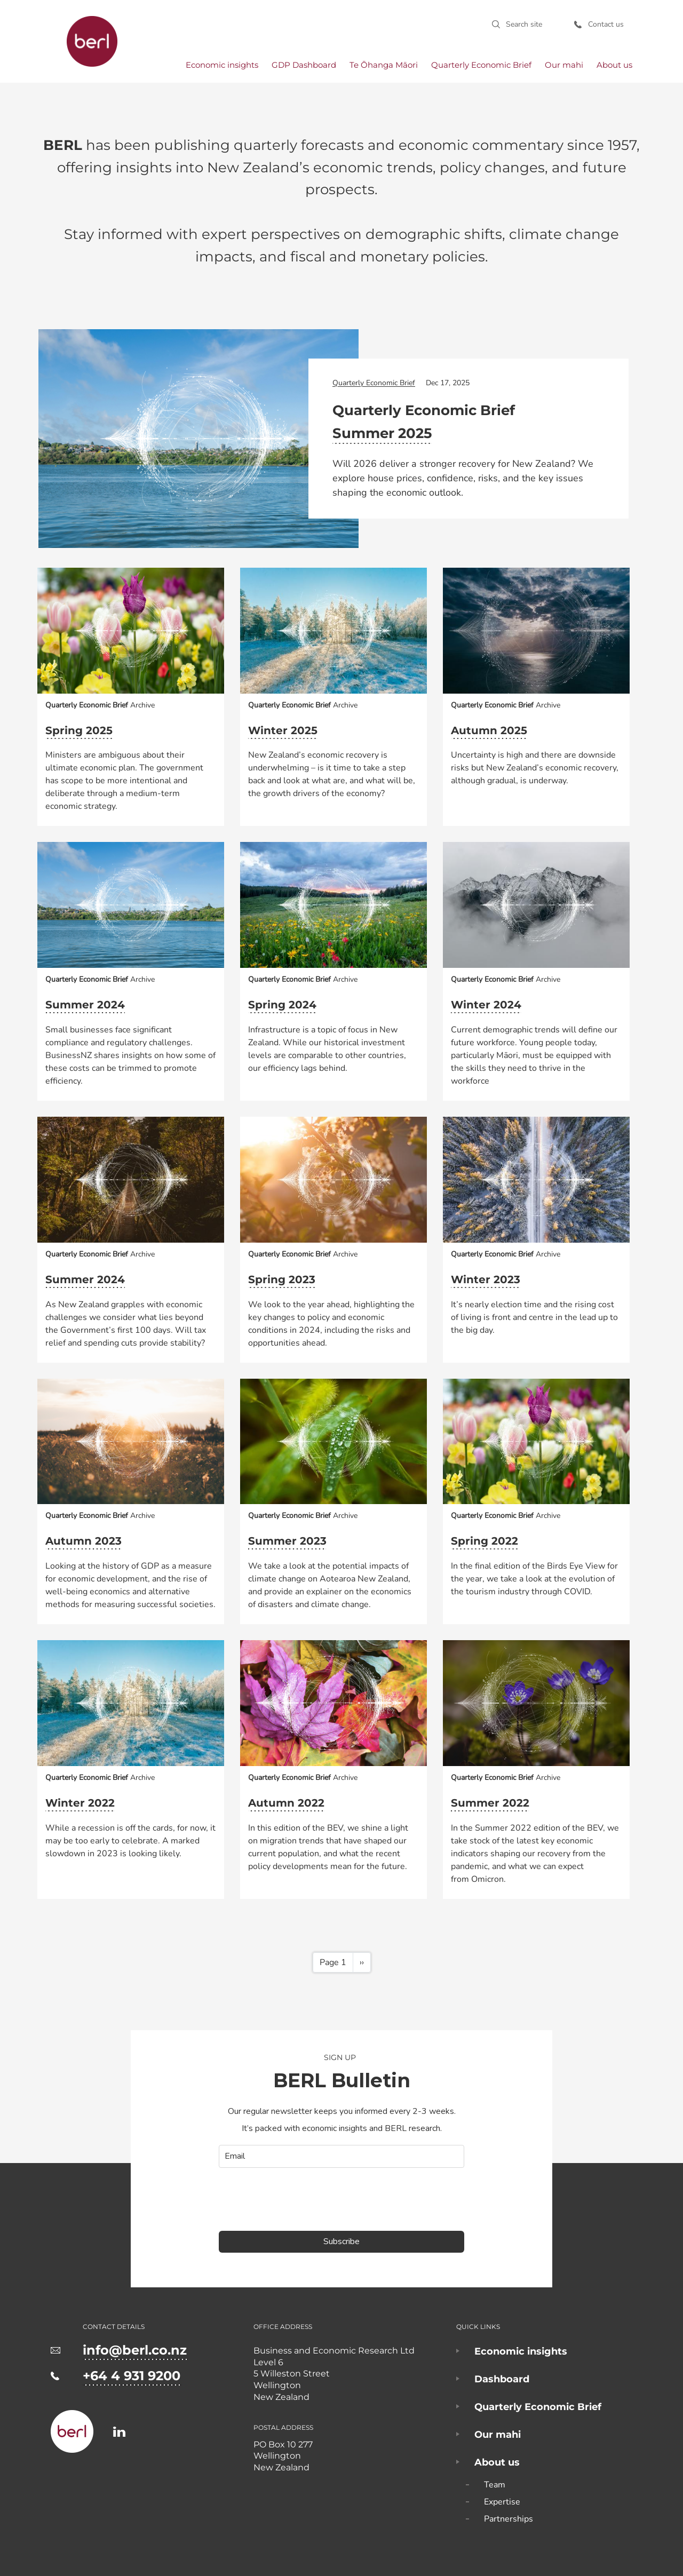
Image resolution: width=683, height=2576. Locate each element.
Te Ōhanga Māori (384, 65)
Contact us (606, 24)
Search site (524, 24)
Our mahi (564, 65)
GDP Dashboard (304, 65)
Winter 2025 (282, 730)
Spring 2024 (282, 1004)
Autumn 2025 (489, 730)
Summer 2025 (382, 433)
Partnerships (508, 2519)
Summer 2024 (85, 1004)
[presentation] (300, 2199)
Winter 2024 (486, 1004)
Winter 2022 (80, 1802)
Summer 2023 (287, 1541)
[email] (341, 2156)
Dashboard (501, 2379)
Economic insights (222, 65)
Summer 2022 (490, 1802)
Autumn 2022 (286, 1802)
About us (614, 65)
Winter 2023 (485, 1279)
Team (494, 2485)
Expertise (502, 2502)
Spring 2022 (484, 1541)
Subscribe (341, 2241)
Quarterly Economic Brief (481, 65)
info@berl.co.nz (135, 2350)
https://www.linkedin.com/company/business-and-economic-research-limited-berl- (119, 2432)
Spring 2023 (281, 1279)
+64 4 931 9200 (131, 2375)
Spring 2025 (79, 730)
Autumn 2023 (83, 1541)
